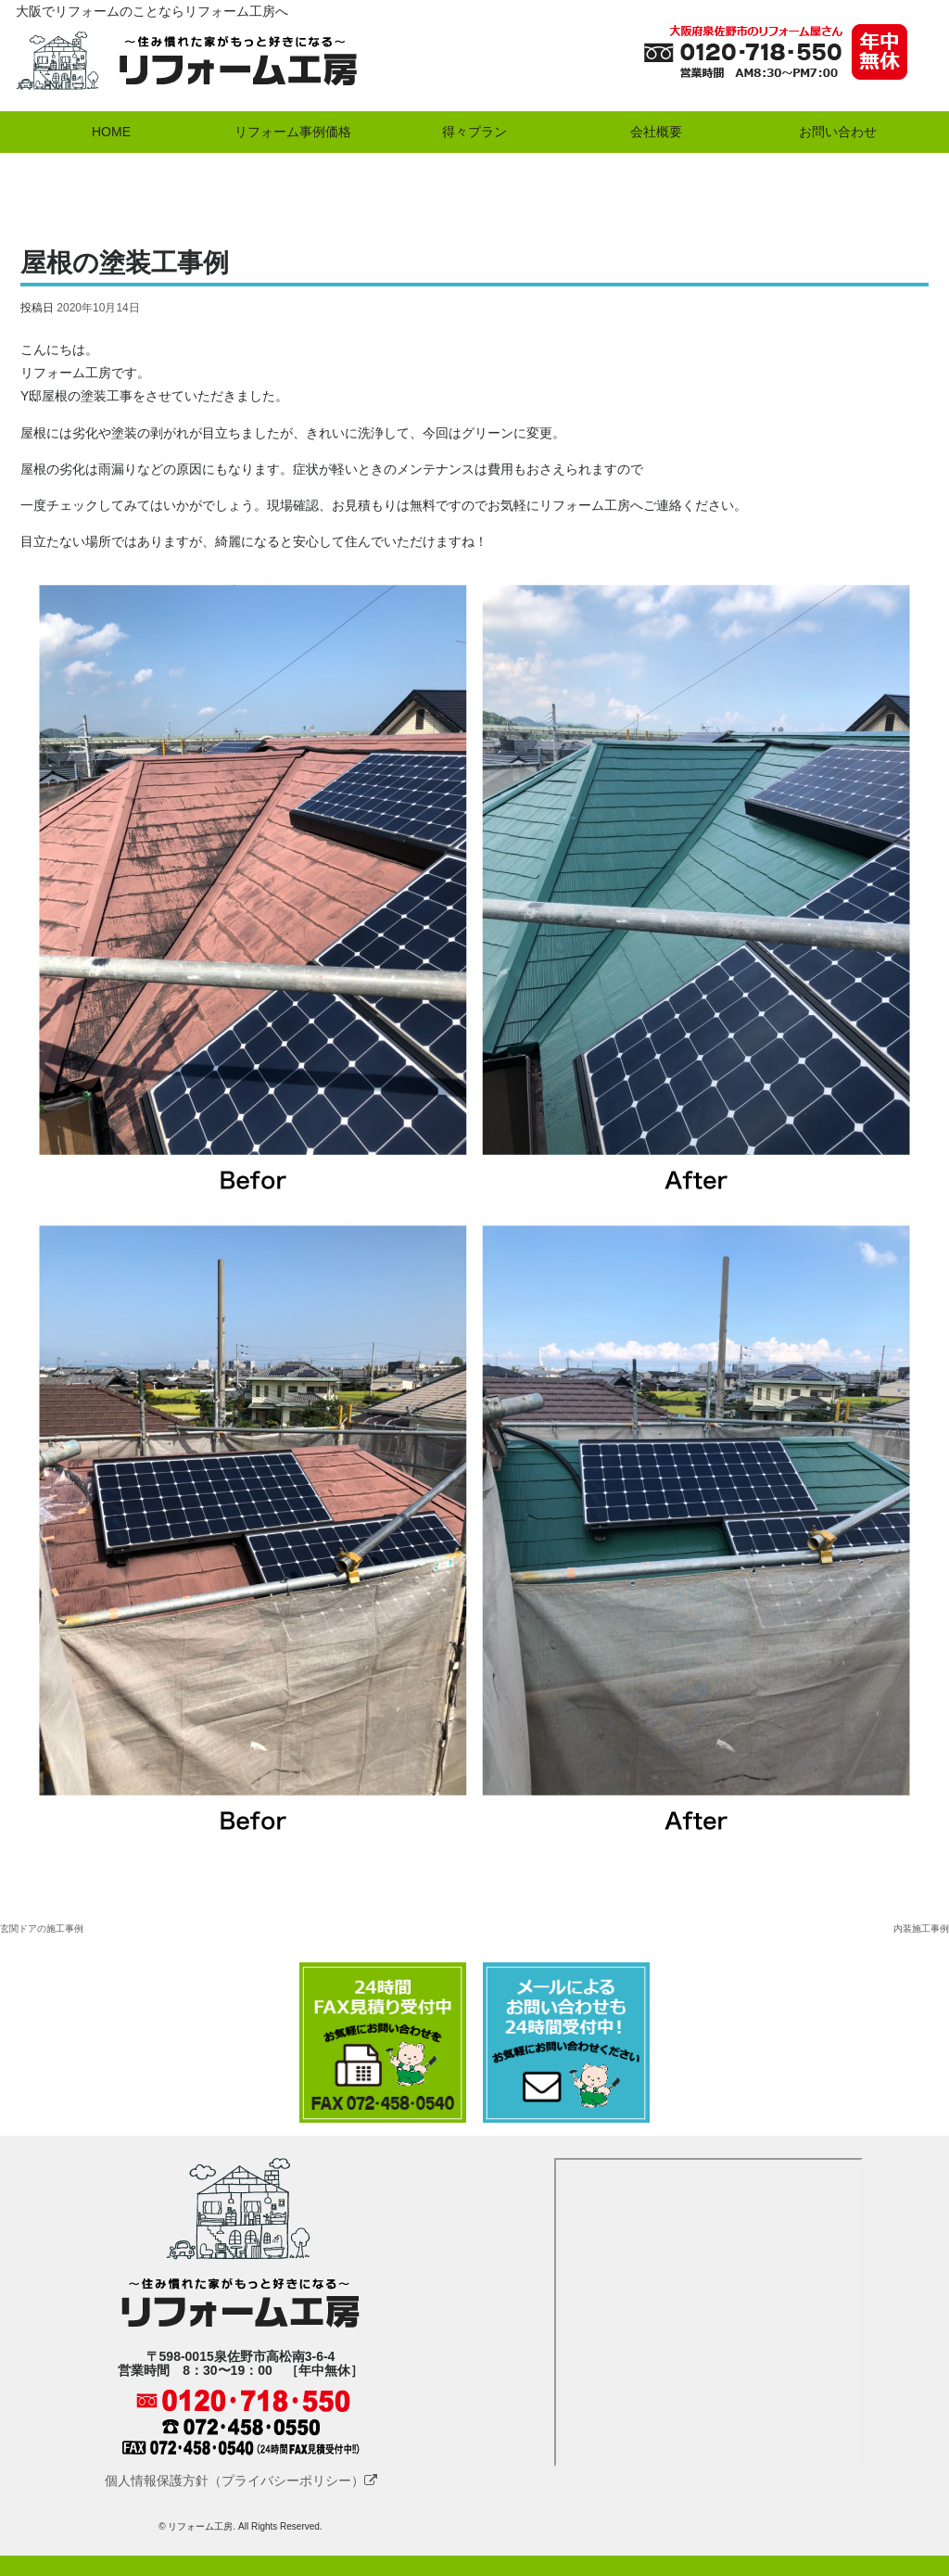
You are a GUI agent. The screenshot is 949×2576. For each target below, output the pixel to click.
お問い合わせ (838, 131)
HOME (111, 131)
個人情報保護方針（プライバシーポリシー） (241, 2480)
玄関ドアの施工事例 (41, 1928)
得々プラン (474, 131)
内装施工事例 (921, 1928)
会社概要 (656, 131)
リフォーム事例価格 (292, 131)
